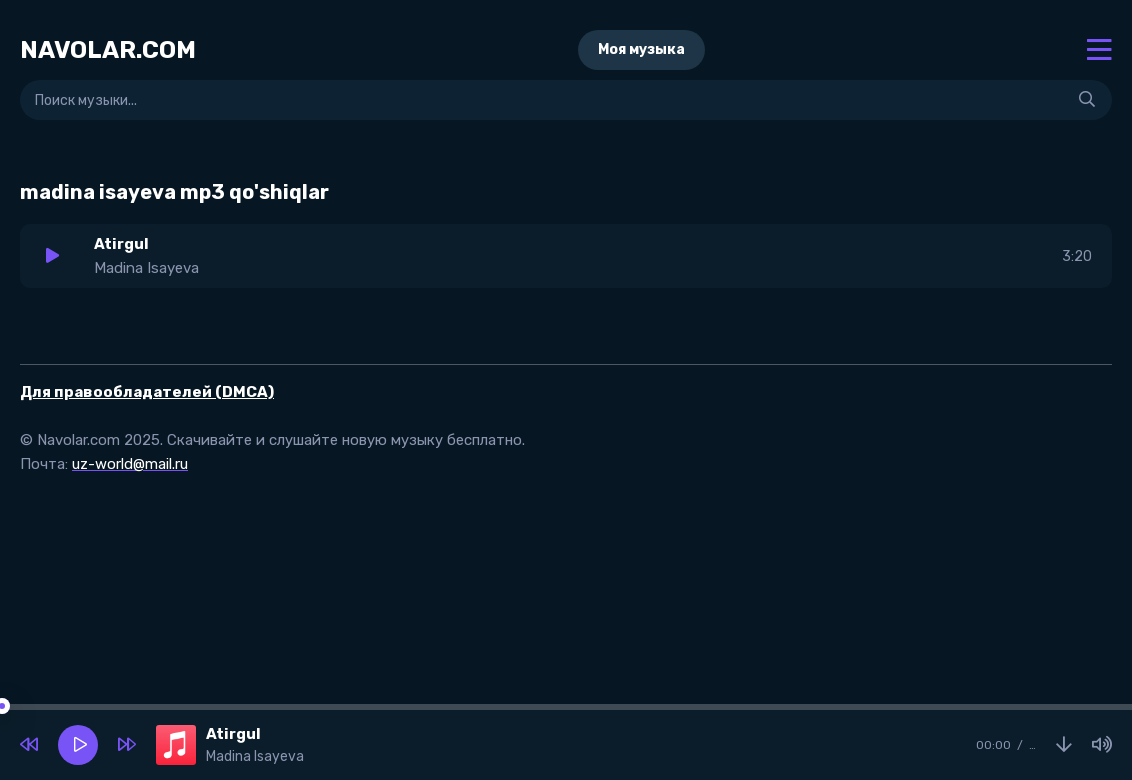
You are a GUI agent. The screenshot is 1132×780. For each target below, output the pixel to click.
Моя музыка (641, 49)
